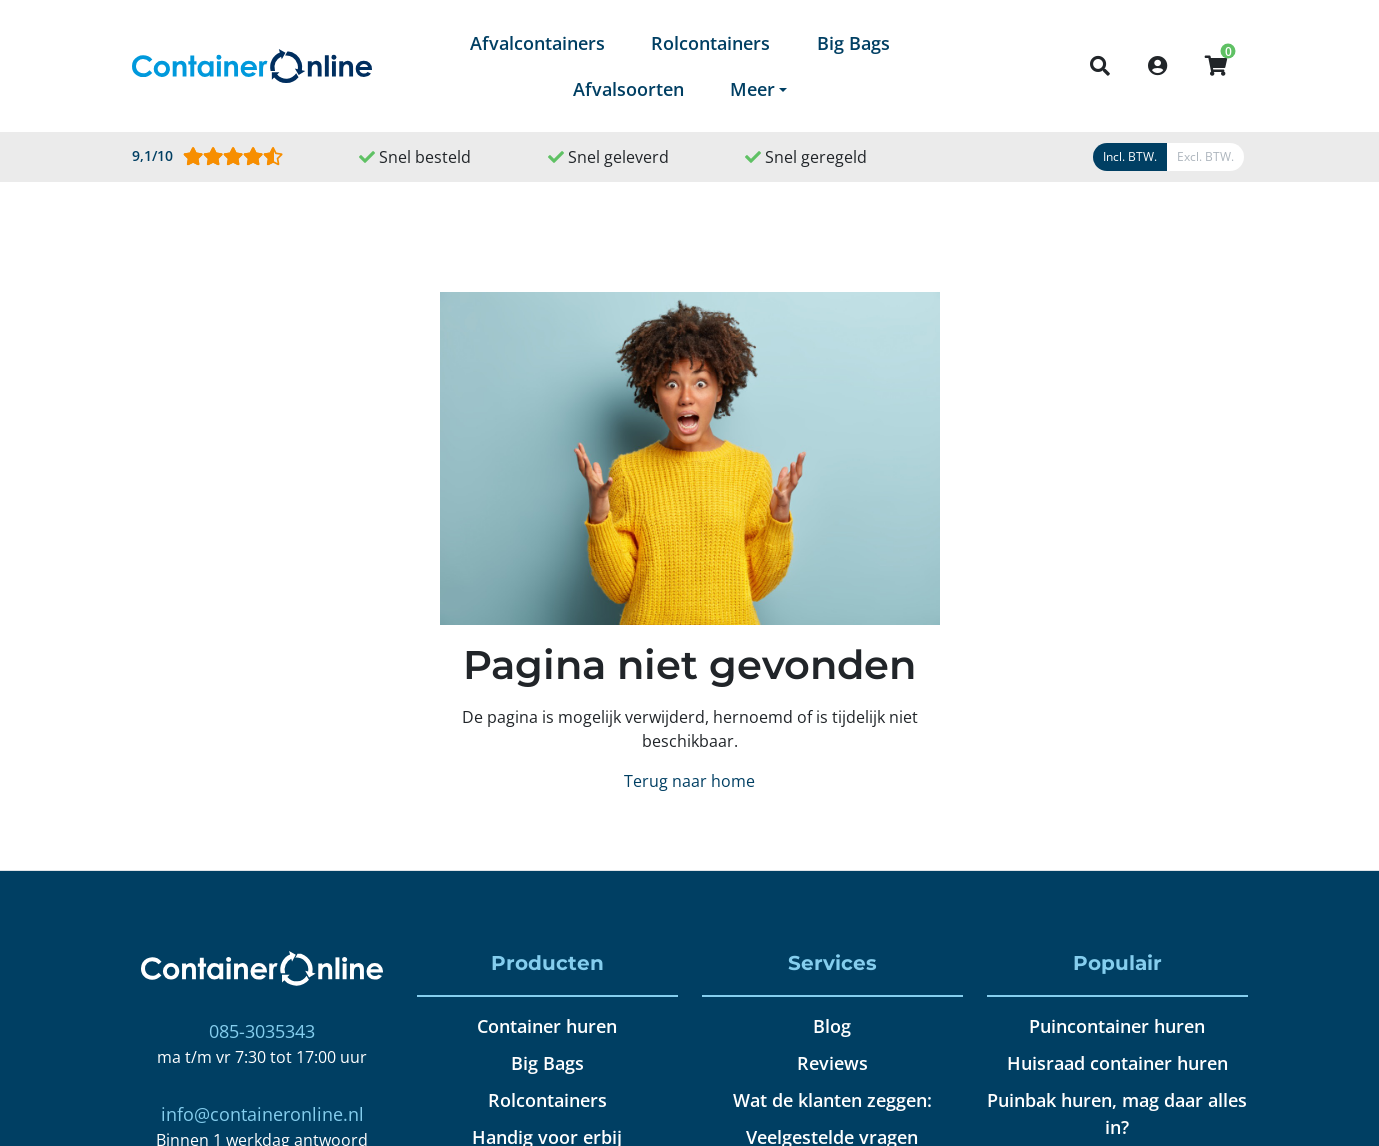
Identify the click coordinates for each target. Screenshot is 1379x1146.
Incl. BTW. (1130, 156)
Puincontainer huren (1117, 1026)
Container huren (547, 1026)
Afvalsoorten (628, 89)
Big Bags (853, 43)
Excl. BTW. (1205, 156)
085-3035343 (262, 1031)
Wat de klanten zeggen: (832, 1100)
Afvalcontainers (537, 43)
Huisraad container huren (1117, 1063)
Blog (832, 1026)
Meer (752, 89)
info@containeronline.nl (262, 1114)
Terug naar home (689, 781)
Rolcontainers (710, 43)
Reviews (832, 1063)
